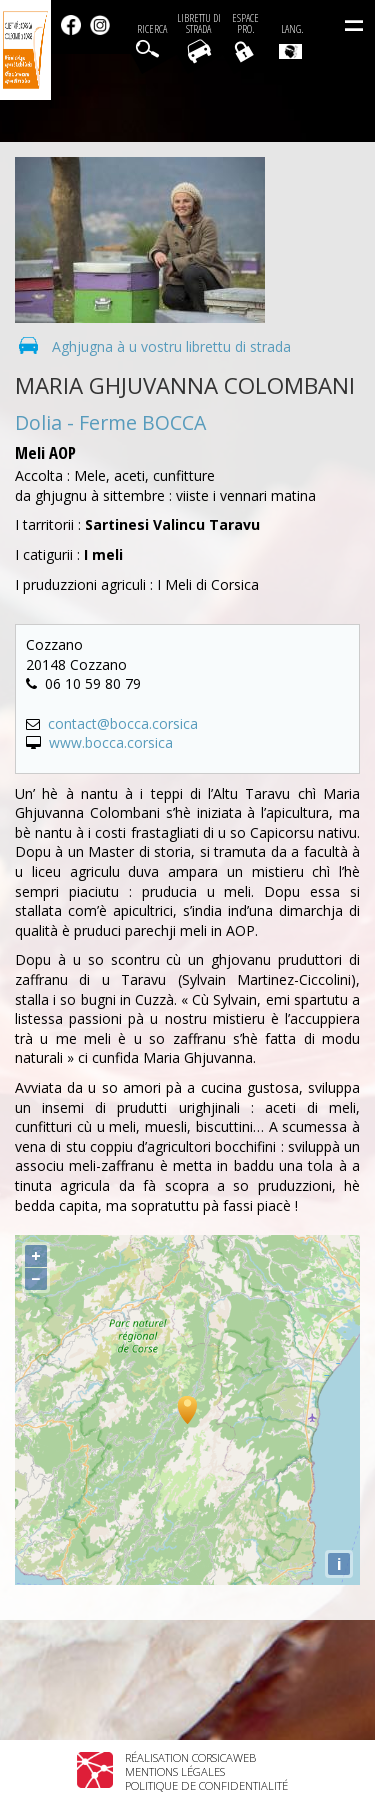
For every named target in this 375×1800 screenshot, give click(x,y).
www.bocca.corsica (111, 742)
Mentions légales (175, 1771)
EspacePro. (245, 24)
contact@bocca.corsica (123, 723)
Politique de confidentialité (206, 1785)
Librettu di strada (199, 24)
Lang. (291, 41)
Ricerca (152, 29)
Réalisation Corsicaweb (190, 1757)
